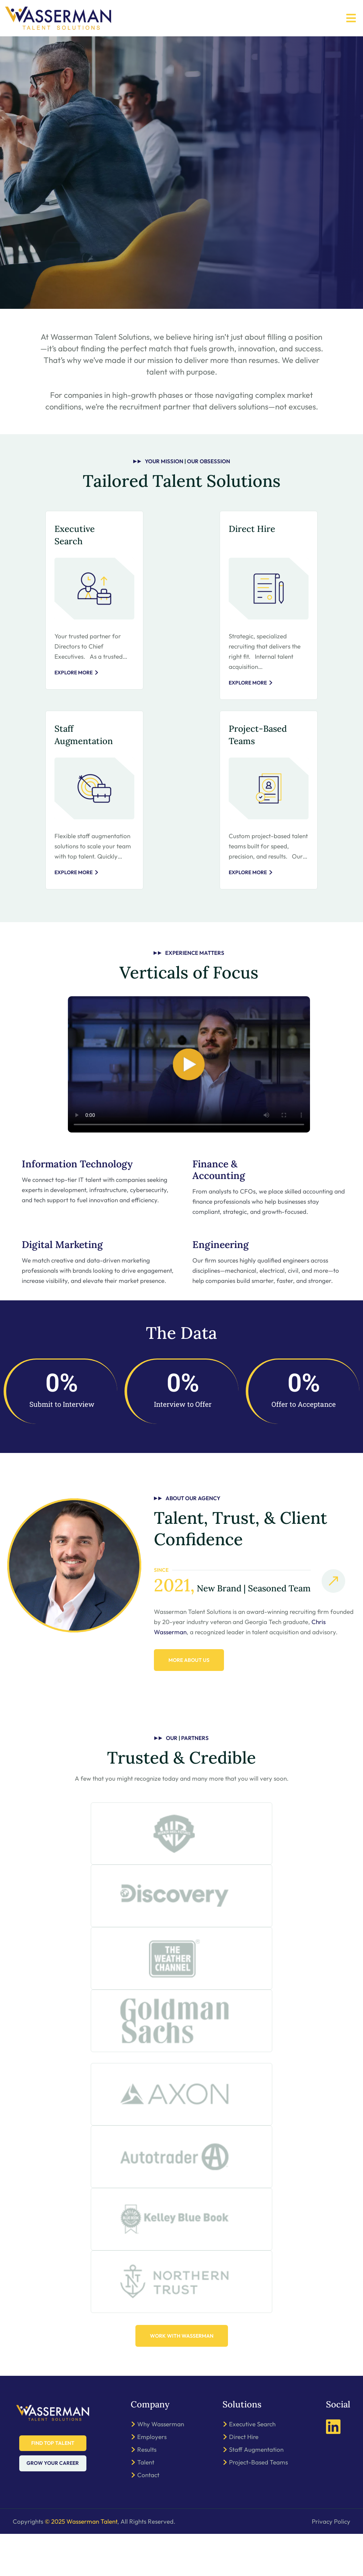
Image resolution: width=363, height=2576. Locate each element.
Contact (148, 2517)
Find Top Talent (52, 2485)
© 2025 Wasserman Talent (81, 2563)
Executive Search (252, 2466)
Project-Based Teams (258, 2504)
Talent (145, 2504)
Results (146, 2491)
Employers (152, 2479)
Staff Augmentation (256, 2491)
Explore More (76, 672)
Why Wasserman (160, 2466)
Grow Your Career (52, 2505)
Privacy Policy (331, 2563)
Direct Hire (252, 528)
